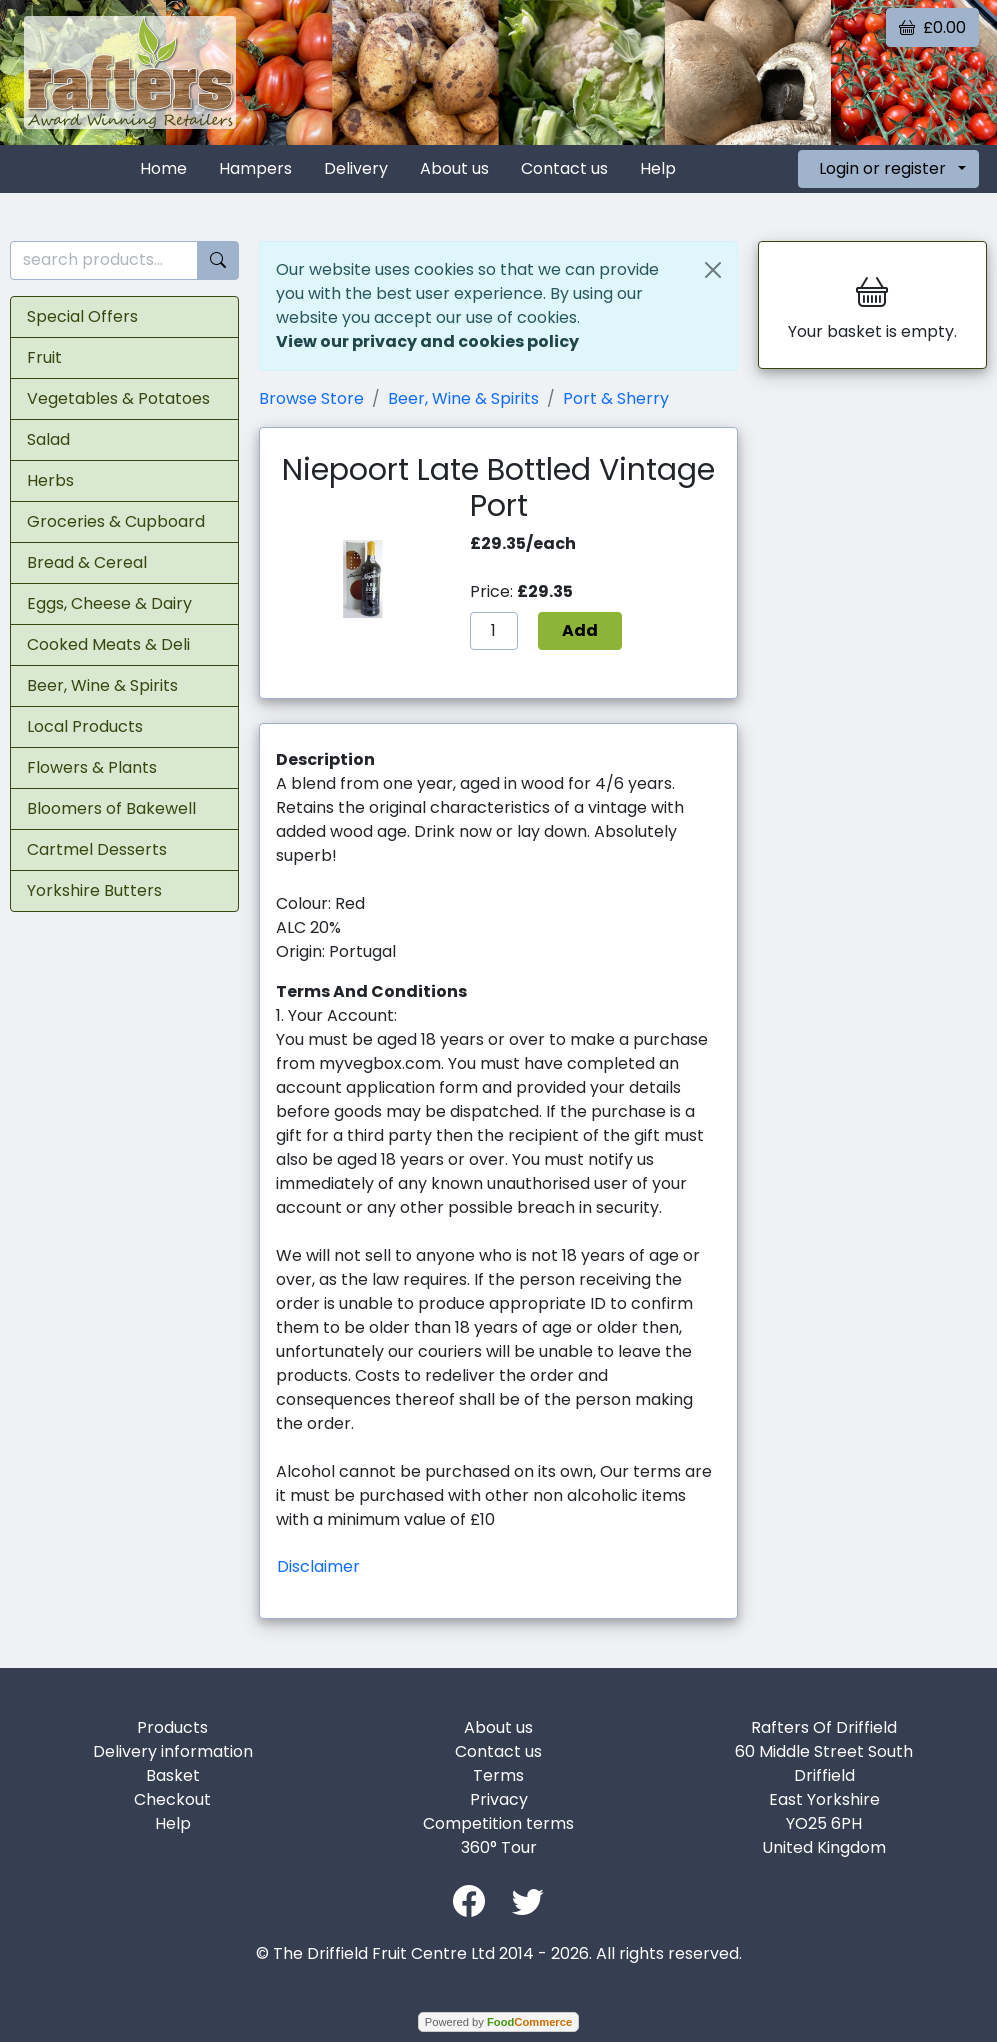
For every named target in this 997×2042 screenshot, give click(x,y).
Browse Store (311, 398)
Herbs (50, 480)
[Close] (713, 270)
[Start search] (218, 260)
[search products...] (104, 260)
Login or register (882, 168)
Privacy (499, 1799)
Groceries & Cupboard (116, 521)
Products (172, 1727)
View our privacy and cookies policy (427, 341)
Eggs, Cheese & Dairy (109, 603)
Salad (48, 439)
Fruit (44, 357)
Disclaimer (318, 1566)
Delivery (356, 168)
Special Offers (82, 316)
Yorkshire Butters (94, 890)
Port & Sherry (616, 398)
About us (454, 168)
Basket (173, 1775)
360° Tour (499, 1847)
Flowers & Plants (92, 767)
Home (163, 168)
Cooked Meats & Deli (108, 644)
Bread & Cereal (87, 562)
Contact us (564, 168)
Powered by (498, 2022)
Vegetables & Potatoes (118, 398)
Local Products (85, 726)
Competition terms (498, 1823)
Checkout (172, 1799)
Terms (498, 1775)
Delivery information (173, 1751)
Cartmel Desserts (97, 849)
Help (658, 168)
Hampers (255, 168)
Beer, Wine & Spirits (102, 685)
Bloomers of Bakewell (111, 808)
